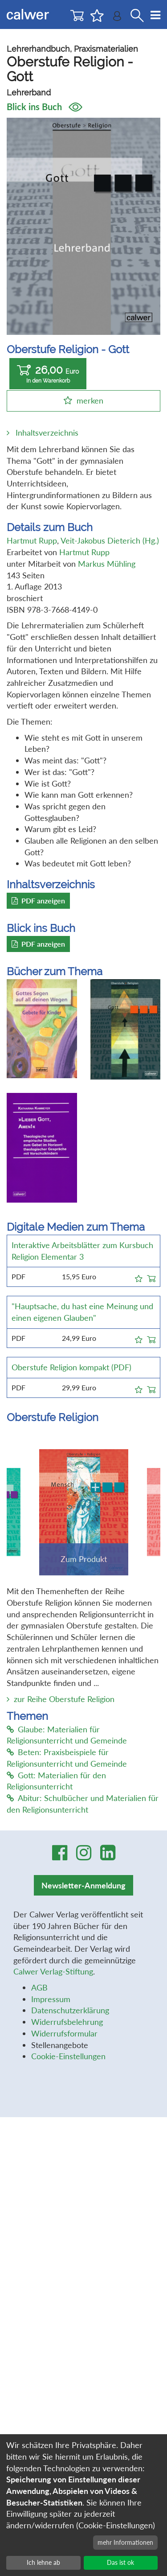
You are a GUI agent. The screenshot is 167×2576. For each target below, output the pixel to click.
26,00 (48, 373)
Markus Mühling (106, 564)
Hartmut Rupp (32, 540)
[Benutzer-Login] (117, 18)
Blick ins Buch (44, 106)
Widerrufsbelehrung (67, 2022)
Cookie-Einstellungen (68, 2056)
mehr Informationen (125, 2542)
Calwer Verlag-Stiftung (53, 1971)
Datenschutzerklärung (70, 2010)
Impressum (50, 1999)
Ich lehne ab (43, 2562)
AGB (39, 1987)
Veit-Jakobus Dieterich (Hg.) (110, 540)
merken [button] (90, 400)
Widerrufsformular (64, 2033)
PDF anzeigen (38, 900)
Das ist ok (120, 2562)
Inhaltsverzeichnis (47, 432)
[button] (139, 1277)
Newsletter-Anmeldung (83, 1885)
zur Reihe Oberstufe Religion (64, 1699)
